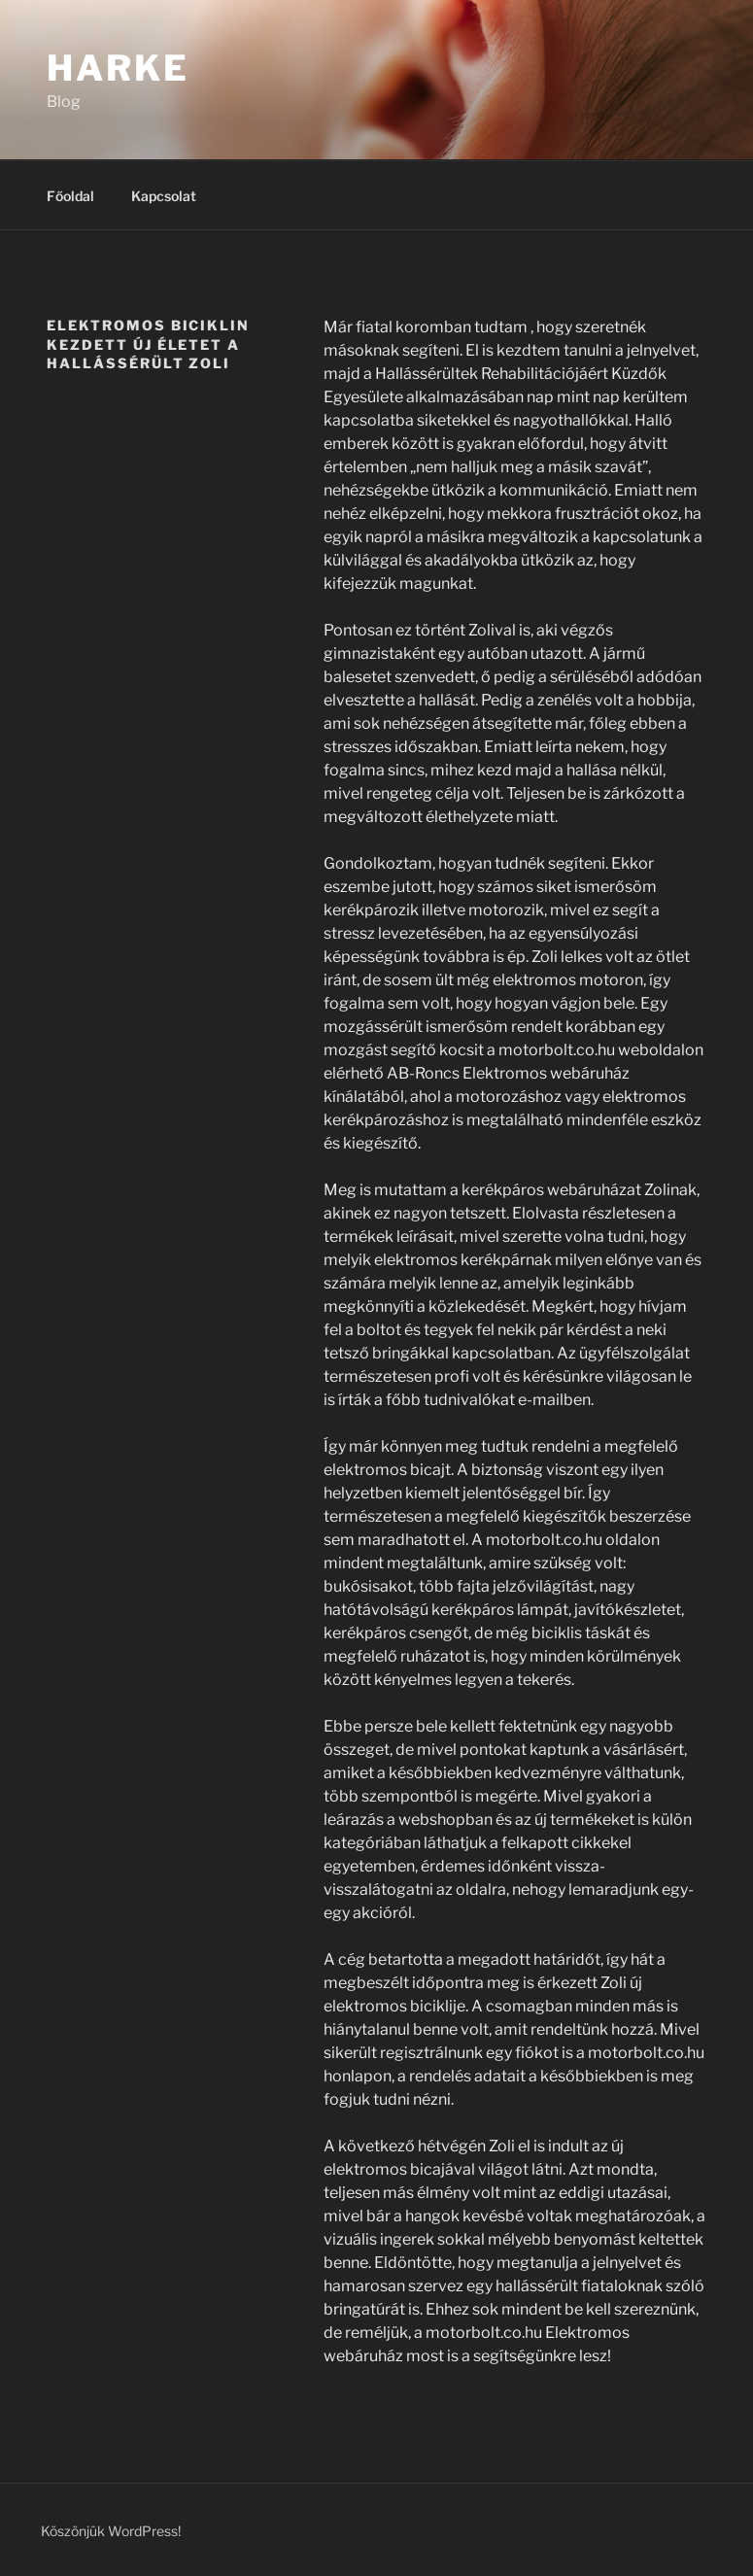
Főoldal (70, 196)
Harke (117, 68)
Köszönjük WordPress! (111, 2531)
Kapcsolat (163, 196)
